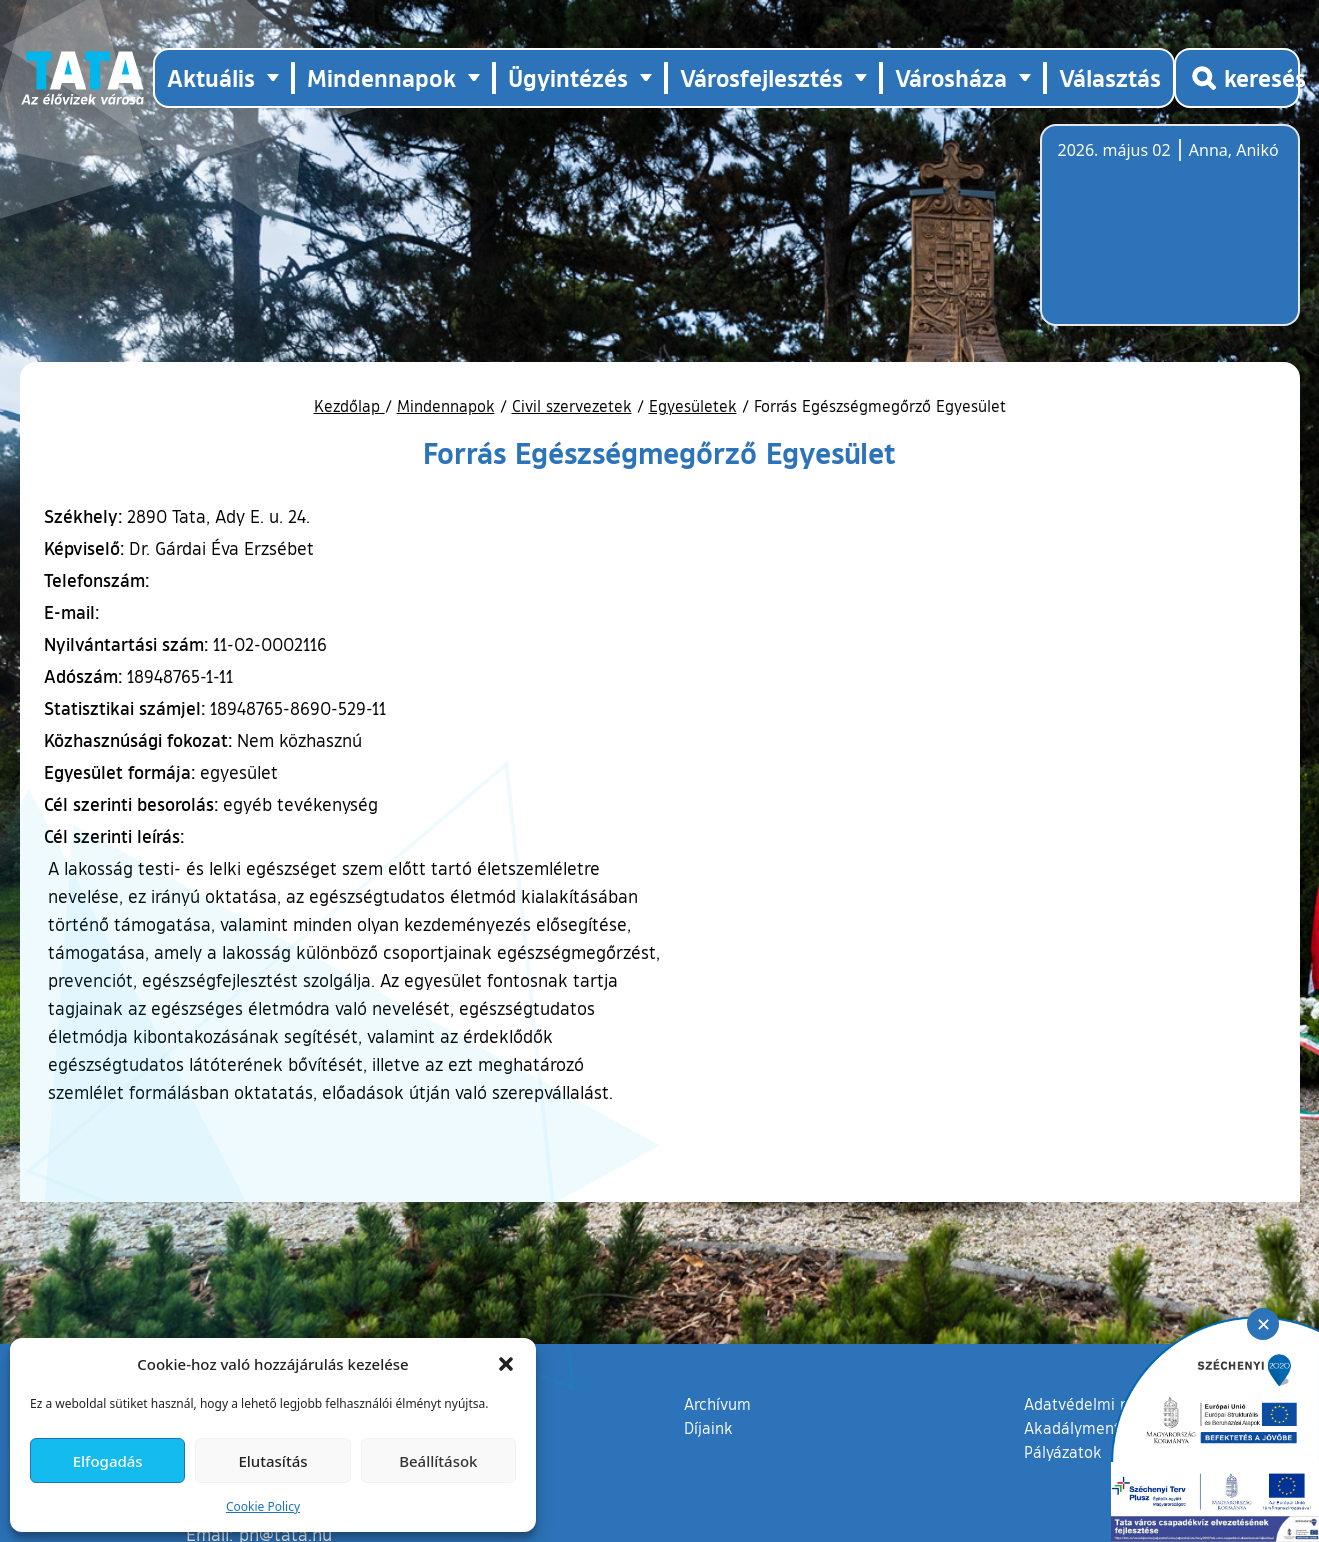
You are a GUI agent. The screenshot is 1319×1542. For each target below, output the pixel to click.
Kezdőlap (349, 406)
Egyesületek (693, 406)
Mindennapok (446, 406)
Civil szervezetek (572, 406)
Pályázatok (1063, 1452)
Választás (1110, 77)
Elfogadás (108, 1461)
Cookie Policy (263, 1506)
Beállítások (438, 1461)
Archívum (717, 1403)
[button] (506, 1364)
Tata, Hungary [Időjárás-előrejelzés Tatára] (1170, 237)
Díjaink (708, 1428)
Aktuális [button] (211, 77)
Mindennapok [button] (381, 77)
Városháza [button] (951, 77)
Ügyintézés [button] (568, 77)
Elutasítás (272, 1461)
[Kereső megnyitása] (1237, 78)
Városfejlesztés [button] (761, 77)
